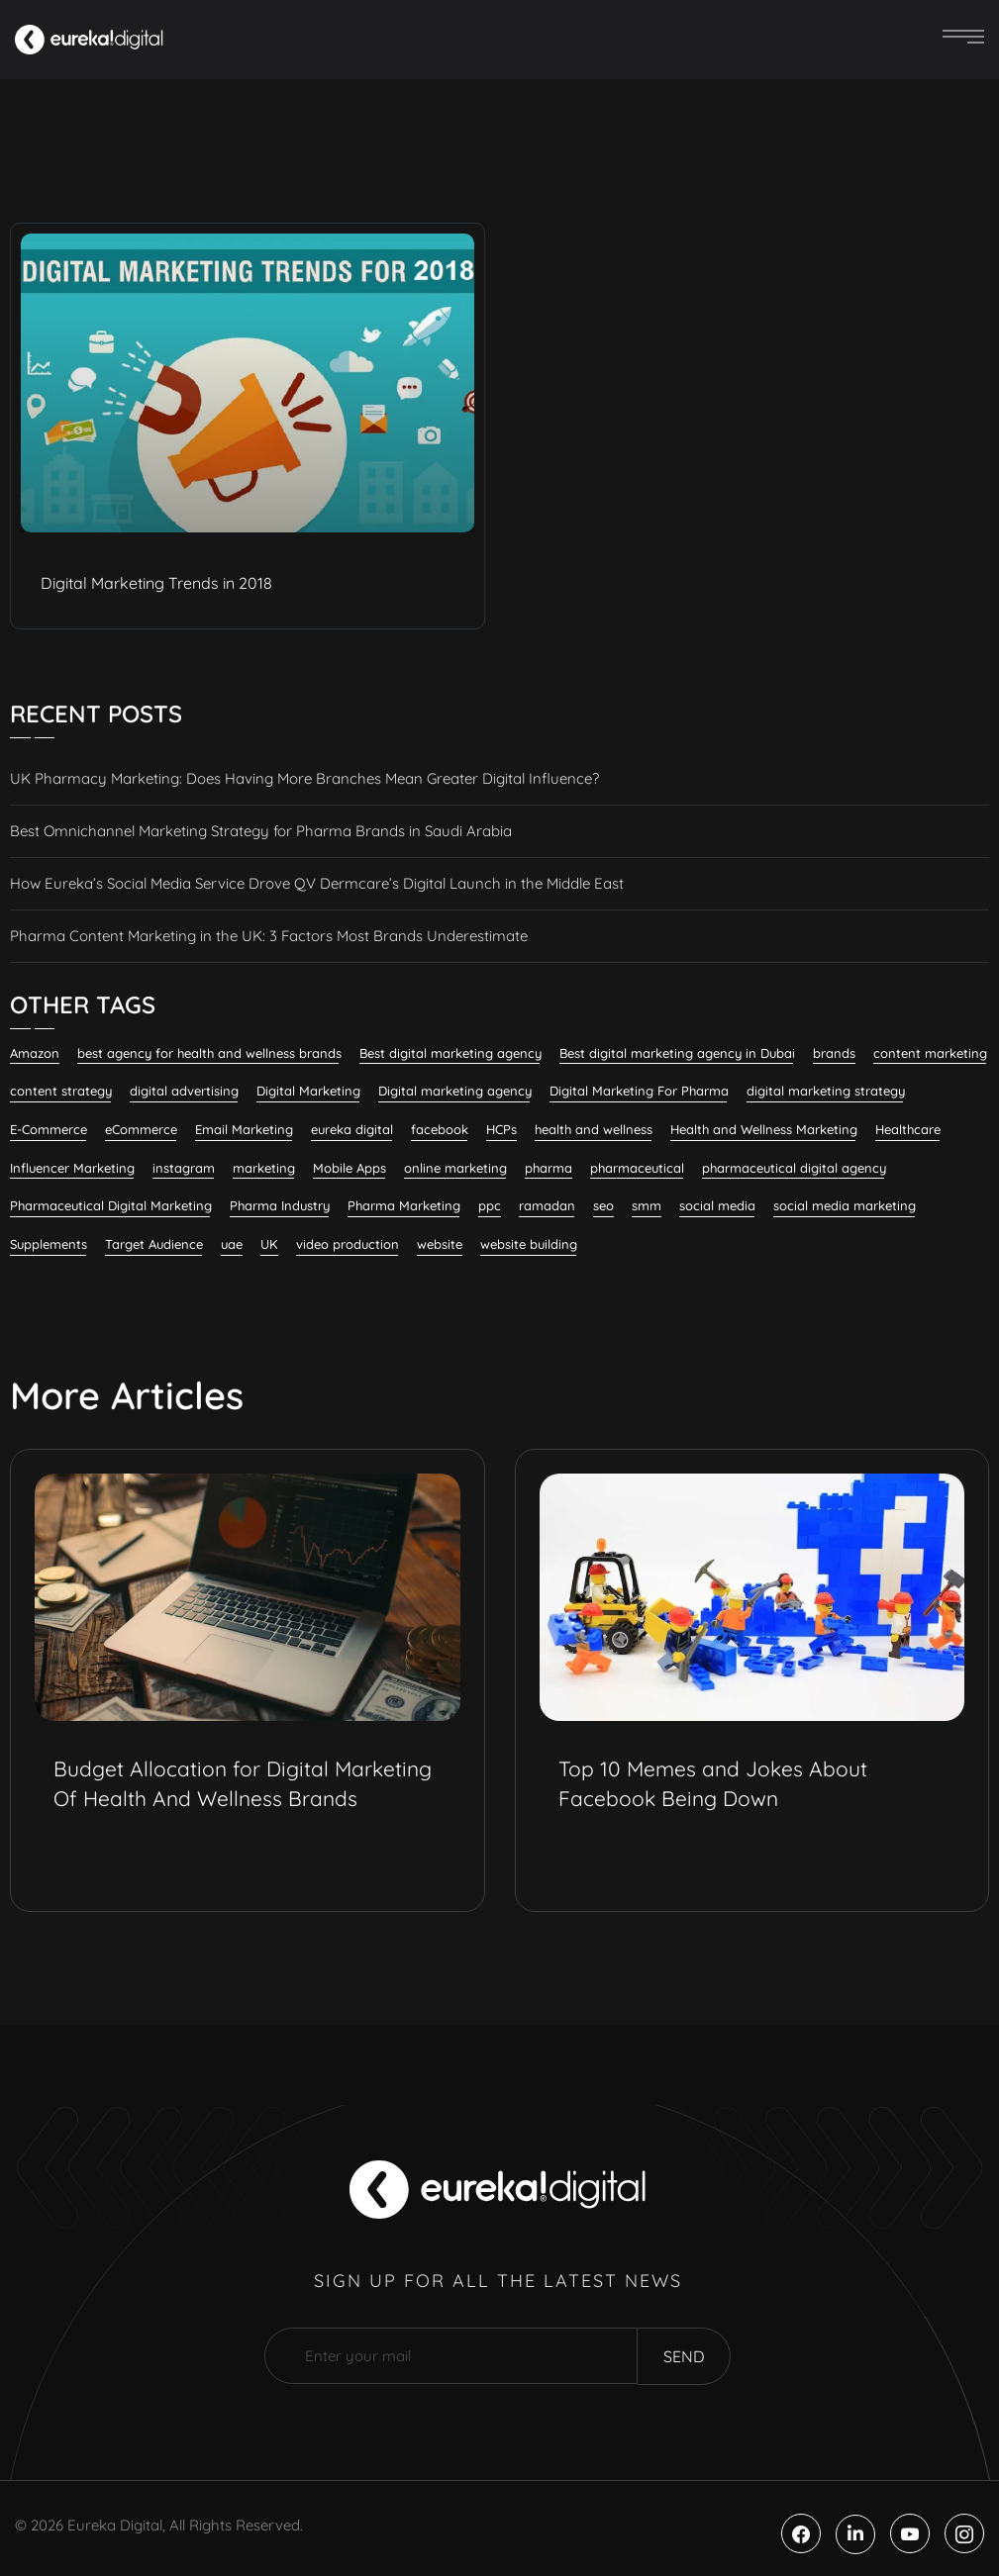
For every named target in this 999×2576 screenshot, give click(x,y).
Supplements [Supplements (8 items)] (48, 1244)
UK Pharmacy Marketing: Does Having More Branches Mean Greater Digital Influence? (304, 778)
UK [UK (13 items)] (269, 1244)
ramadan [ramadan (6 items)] (547, 1205)
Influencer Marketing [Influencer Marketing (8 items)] (72, 1168)
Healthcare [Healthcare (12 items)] (908, 1129)
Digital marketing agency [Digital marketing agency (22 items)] (455, 1090)
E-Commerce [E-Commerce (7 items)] (48, 1129)
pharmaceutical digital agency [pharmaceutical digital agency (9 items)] (794, 1168)
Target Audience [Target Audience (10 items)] (154, 1244)
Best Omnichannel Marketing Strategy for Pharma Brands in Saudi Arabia (261, 830)
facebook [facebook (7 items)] (439, 1129)
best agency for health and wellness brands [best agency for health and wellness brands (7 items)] (209, 1053)
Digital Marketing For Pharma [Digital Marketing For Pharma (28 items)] (639, 1090)
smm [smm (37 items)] (646, 1205)
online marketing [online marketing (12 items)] (455, 1168)
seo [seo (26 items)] (603, 1205)
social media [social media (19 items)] (717, 1205)
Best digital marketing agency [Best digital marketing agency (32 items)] (450, 1053)
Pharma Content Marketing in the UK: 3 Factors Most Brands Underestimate (269, 935)
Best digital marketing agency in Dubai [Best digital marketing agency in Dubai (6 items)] (677, 1053)
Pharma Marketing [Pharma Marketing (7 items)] (404, 1205)
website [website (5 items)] (439, 1244)
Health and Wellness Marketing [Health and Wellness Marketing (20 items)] (763, 1129)
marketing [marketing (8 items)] (264, 1168)
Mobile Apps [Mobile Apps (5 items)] (349, 1168)
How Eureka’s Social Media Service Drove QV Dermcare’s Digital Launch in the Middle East (317, 883)
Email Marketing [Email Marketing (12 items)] (244, 1129)
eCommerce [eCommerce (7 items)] (141, 1129)
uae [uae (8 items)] (232, 1244)
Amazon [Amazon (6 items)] (34, 1053)
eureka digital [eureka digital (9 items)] (352, 1129)
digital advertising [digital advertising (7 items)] (184, 1090)
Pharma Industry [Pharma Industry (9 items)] (280, 1205)
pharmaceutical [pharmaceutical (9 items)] (637, 1168)
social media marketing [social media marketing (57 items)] (844, 1205)
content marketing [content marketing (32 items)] (930, 1053)
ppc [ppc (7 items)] (489, 1205)
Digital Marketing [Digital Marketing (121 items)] (308, 1090)
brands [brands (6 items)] (834, 1053)
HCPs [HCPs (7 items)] (501, 1129)
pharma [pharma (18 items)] (548, 1168)
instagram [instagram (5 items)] (183, 1168)
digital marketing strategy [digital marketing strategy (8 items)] (826, 1090)
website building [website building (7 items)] (528, 1244)
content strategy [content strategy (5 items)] (61, 1090)
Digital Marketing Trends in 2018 (156, 583)
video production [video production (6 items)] (347, 1244)
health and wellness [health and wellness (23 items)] (593, 1129)
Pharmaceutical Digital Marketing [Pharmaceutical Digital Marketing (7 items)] (111, 1205)
